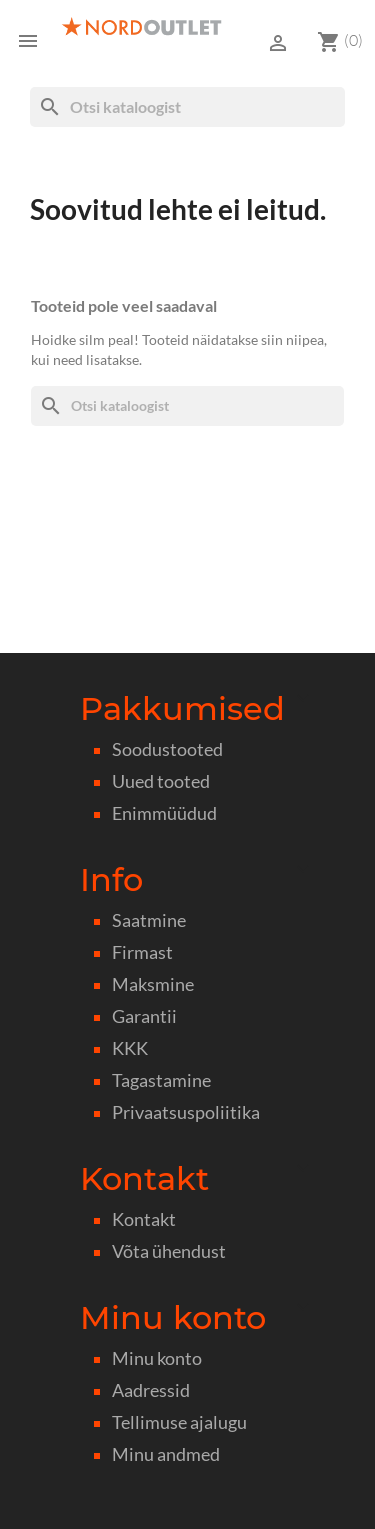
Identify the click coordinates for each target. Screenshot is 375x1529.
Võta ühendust (169, 1251)
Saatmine (149, 920)
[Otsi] (187, 107)
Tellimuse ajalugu (179, 1422)
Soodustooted (167, 749)
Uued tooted (161, 781)
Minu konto (157, 1358)
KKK (130, 1048)
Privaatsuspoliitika (186, 1112)
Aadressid (151, 1390)
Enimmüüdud (164, 813)
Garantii (144, 1016)
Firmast (142, 952)
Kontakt (144, 1219)
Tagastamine (161, 1080)
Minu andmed (166, 1454)
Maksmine (153, 984)
